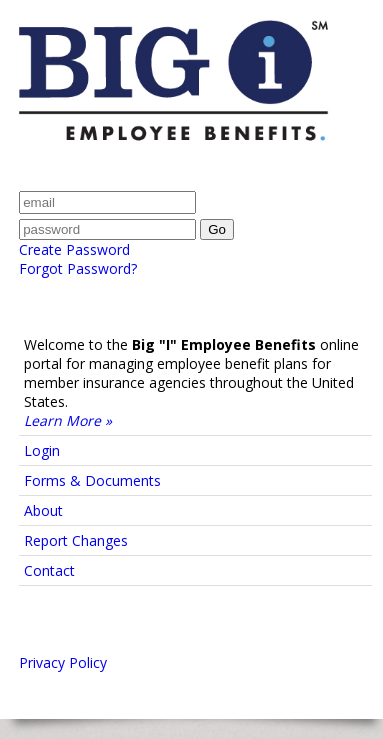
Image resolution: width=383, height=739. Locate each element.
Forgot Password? (78, 268)
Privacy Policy (63, 662)
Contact (49, 570)
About (43, 510)
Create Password (74, 249)
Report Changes (76, 540)
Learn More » (68, 420)
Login (42, 450)
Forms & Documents (92, 480)
